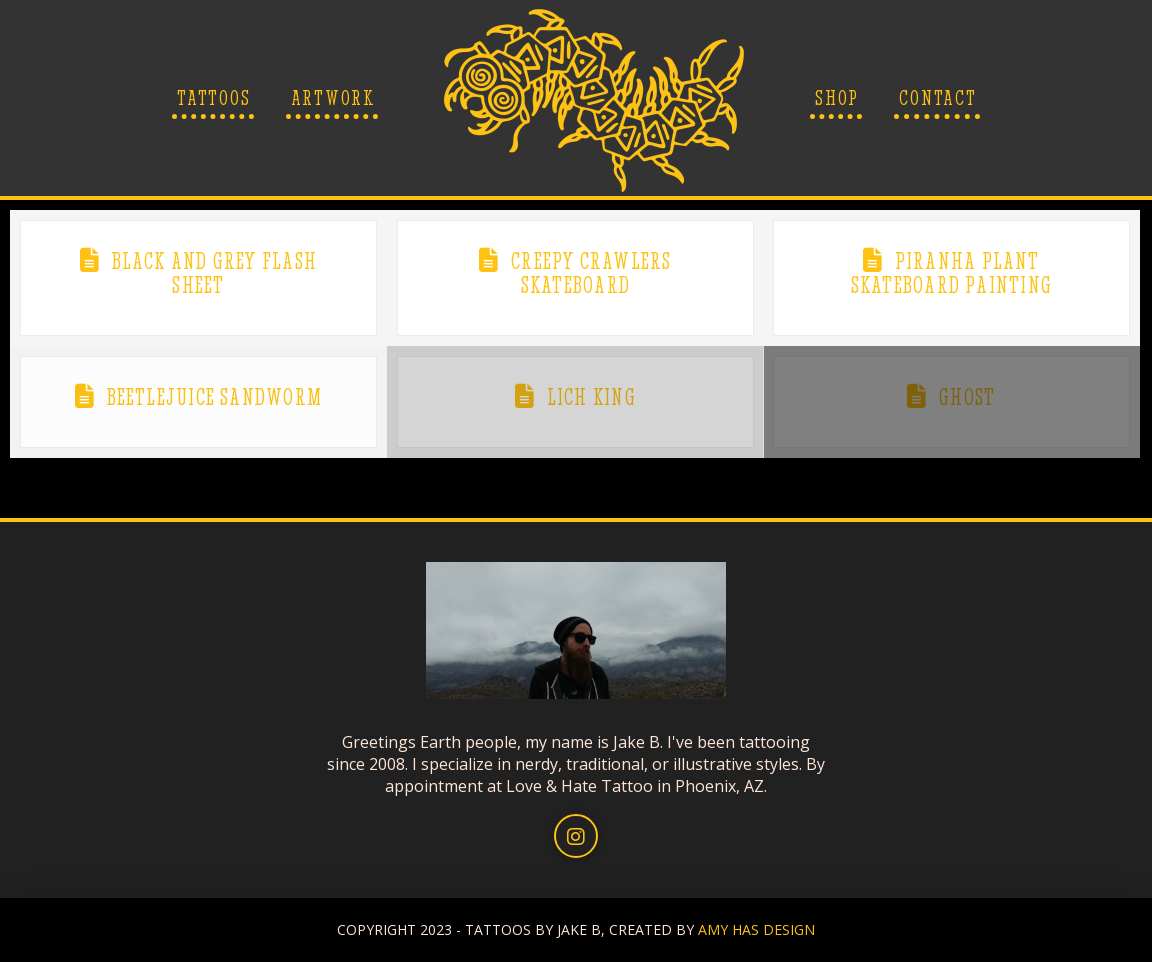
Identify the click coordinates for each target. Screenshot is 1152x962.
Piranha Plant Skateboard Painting (951, 273)
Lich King (591, 397)
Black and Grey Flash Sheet (215, 273)
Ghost (967, 397)
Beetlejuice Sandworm (215, 397)
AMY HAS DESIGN (756, 929)
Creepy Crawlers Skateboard (591, 273)
